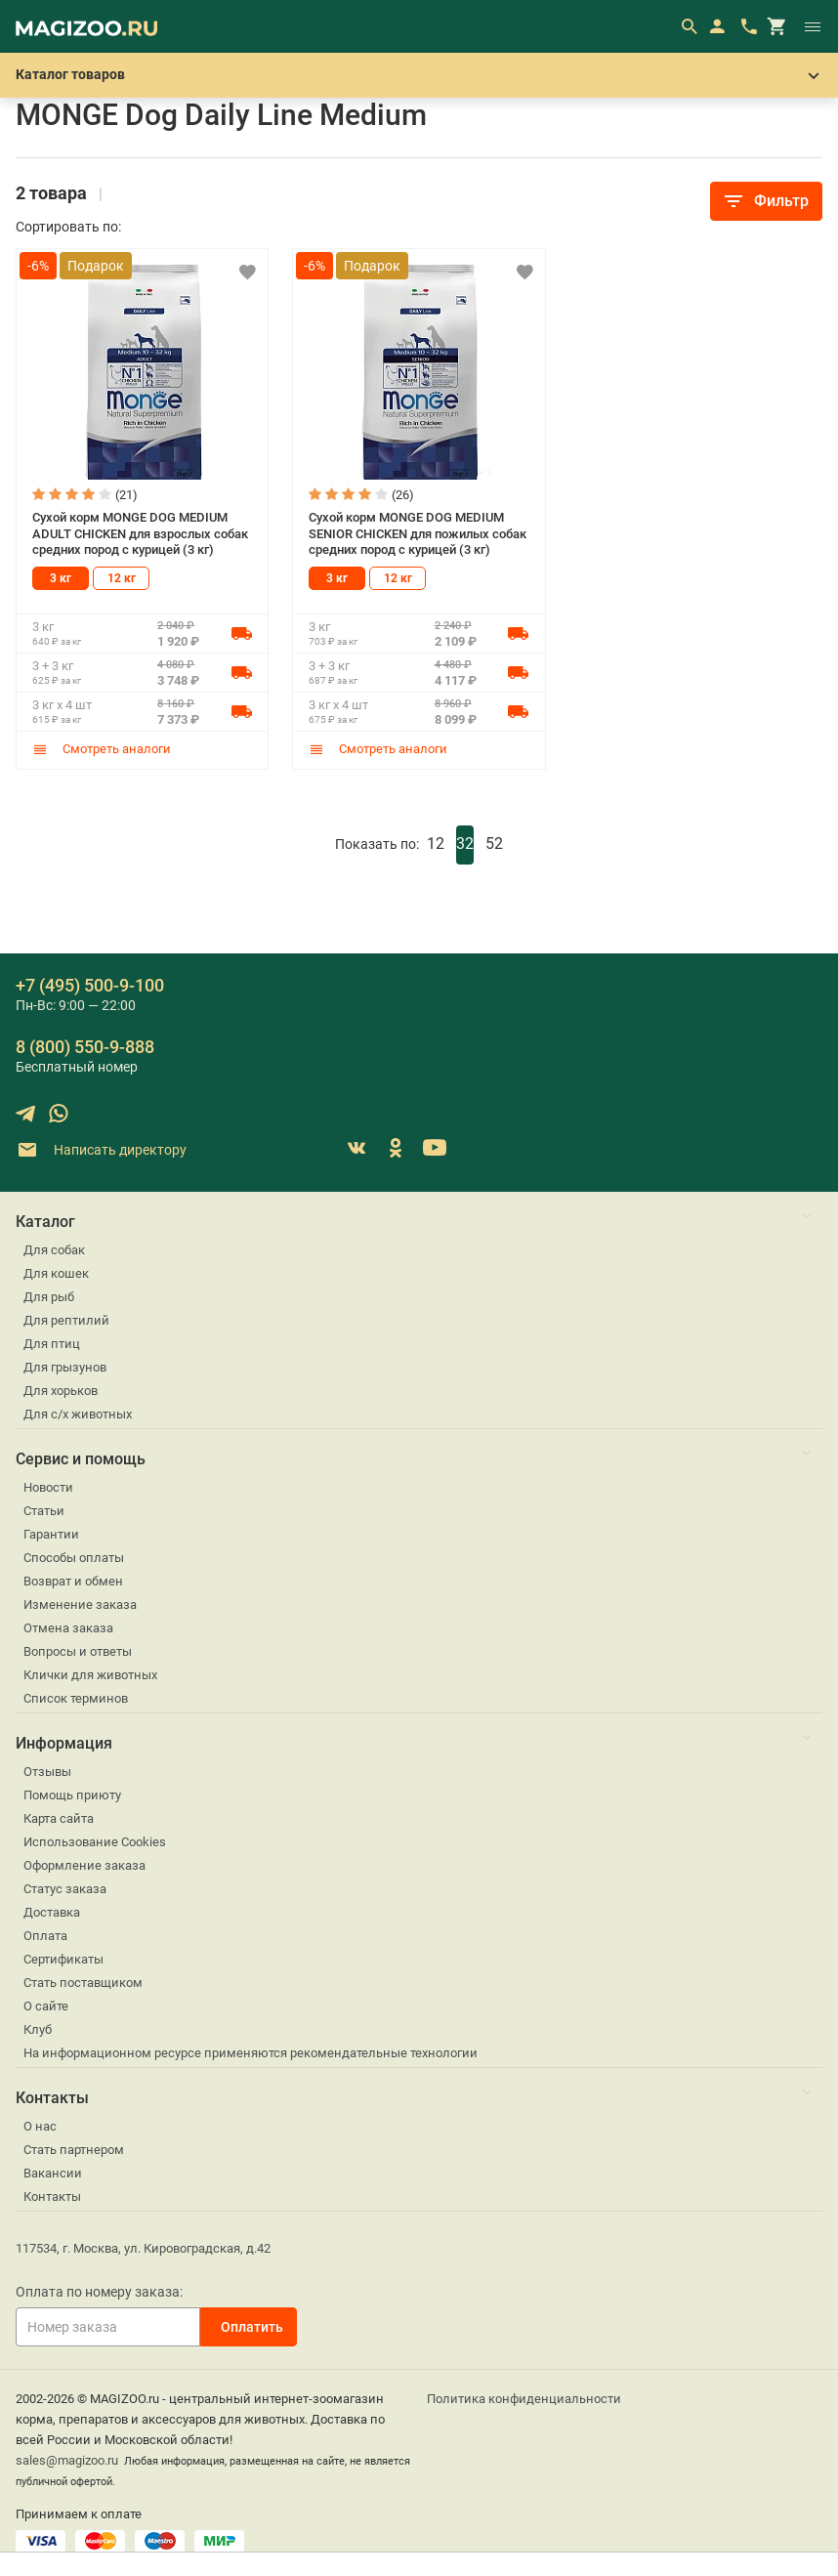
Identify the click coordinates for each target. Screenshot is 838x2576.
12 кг (121, 578)
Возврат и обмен (73, 1581)
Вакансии (52, 2173)
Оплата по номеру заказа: (99, 2292)
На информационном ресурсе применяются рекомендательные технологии (250, 2053)
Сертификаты (63, 1959)
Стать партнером (73, 2149)
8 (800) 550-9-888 (85, 1046)
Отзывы (47, 1771)
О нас (40, 2126)
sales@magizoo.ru (67, 2460)
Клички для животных (90, 1675)
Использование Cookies (94, 1842)
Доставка (51, 1912)
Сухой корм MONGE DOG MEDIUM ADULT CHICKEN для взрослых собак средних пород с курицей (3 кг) (140, 533)
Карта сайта (58, 1818)
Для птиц (51, 1343)
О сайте (45, 2006)
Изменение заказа (80, 1604)
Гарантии (51, 1534)
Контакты (52, 2196)
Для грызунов (64, 1367)
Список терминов (75, 1698)
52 (494, 843)
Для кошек (56, 1273)
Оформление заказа (84, 1865)
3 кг (60, 578)
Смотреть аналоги (101, 748)
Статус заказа (64, 1888)
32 (465, 843)
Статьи (43, 1510)
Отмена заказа (68, 1628)
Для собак (54, 1250)
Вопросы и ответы (77, 1651)
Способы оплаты (73, 1557)
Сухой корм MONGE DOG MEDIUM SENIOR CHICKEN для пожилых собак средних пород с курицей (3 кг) (417, 533)
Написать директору (101, 1150)
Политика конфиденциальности (524, 2398)
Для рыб (48, 1296)
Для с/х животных (77, 1414)
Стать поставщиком (83, 1982)
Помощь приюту (72, 1795)
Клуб (37, 2029)
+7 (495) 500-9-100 (90, 985)
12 (435, 843)
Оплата (45, 1935)
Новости (48, 1487)
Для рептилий (66, 1320)
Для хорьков (60, 1390)
